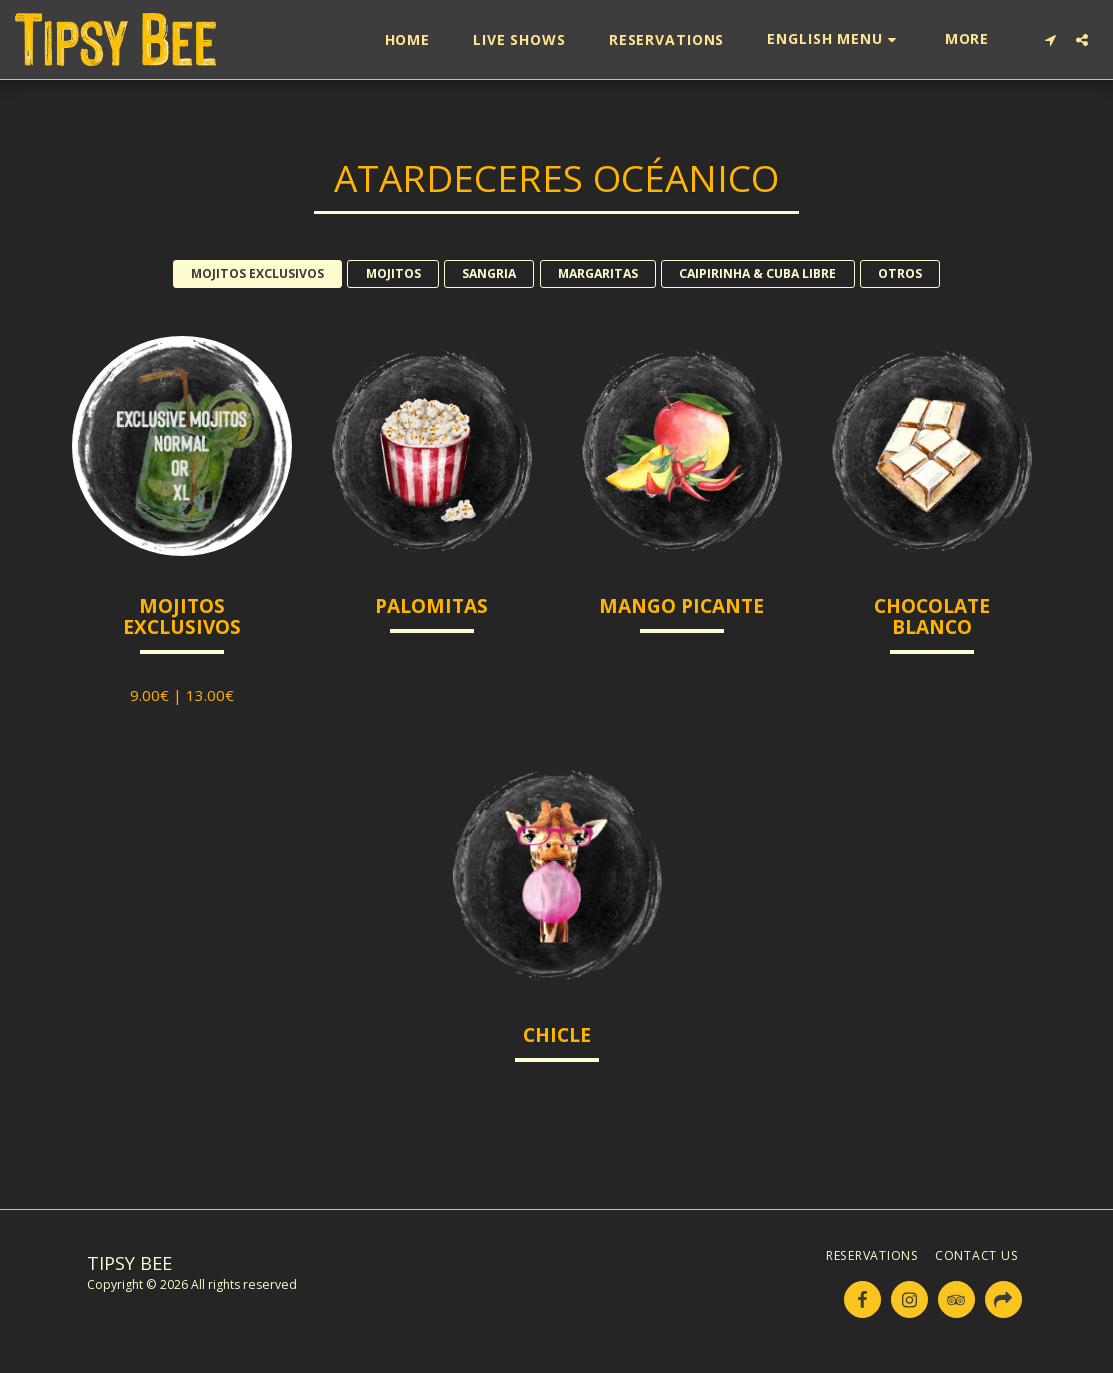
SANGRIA (489, 273)
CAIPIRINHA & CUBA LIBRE (757, 273)
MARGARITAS (598, 273)
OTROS (900, 273)
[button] (834, 39)
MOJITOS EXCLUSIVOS (257, 273)
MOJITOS (393, 273)
